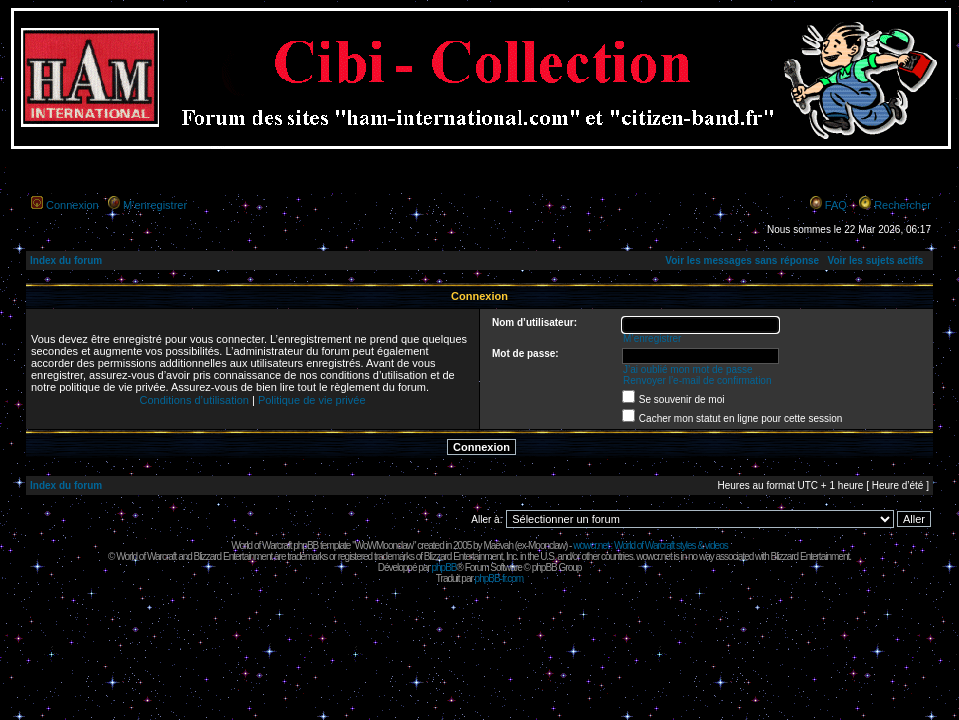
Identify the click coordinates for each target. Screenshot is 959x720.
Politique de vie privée (312, 400)
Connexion (72, 205)
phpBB (443, 567)
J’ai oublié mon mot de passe (688, 369)
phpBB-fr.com (499, 578)
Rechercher (902, 205)
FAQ (836, 205)
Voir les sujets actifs (875, 260)
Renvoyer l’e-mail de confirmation (697, 380)
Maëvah (498, 545)
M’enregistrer (155, 205)
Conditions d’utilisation (193, 400)
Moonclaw (546, 545)
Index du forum (66, 260)
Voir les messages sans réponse (742, 260)
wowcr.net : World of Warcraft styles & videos (650, 545)
